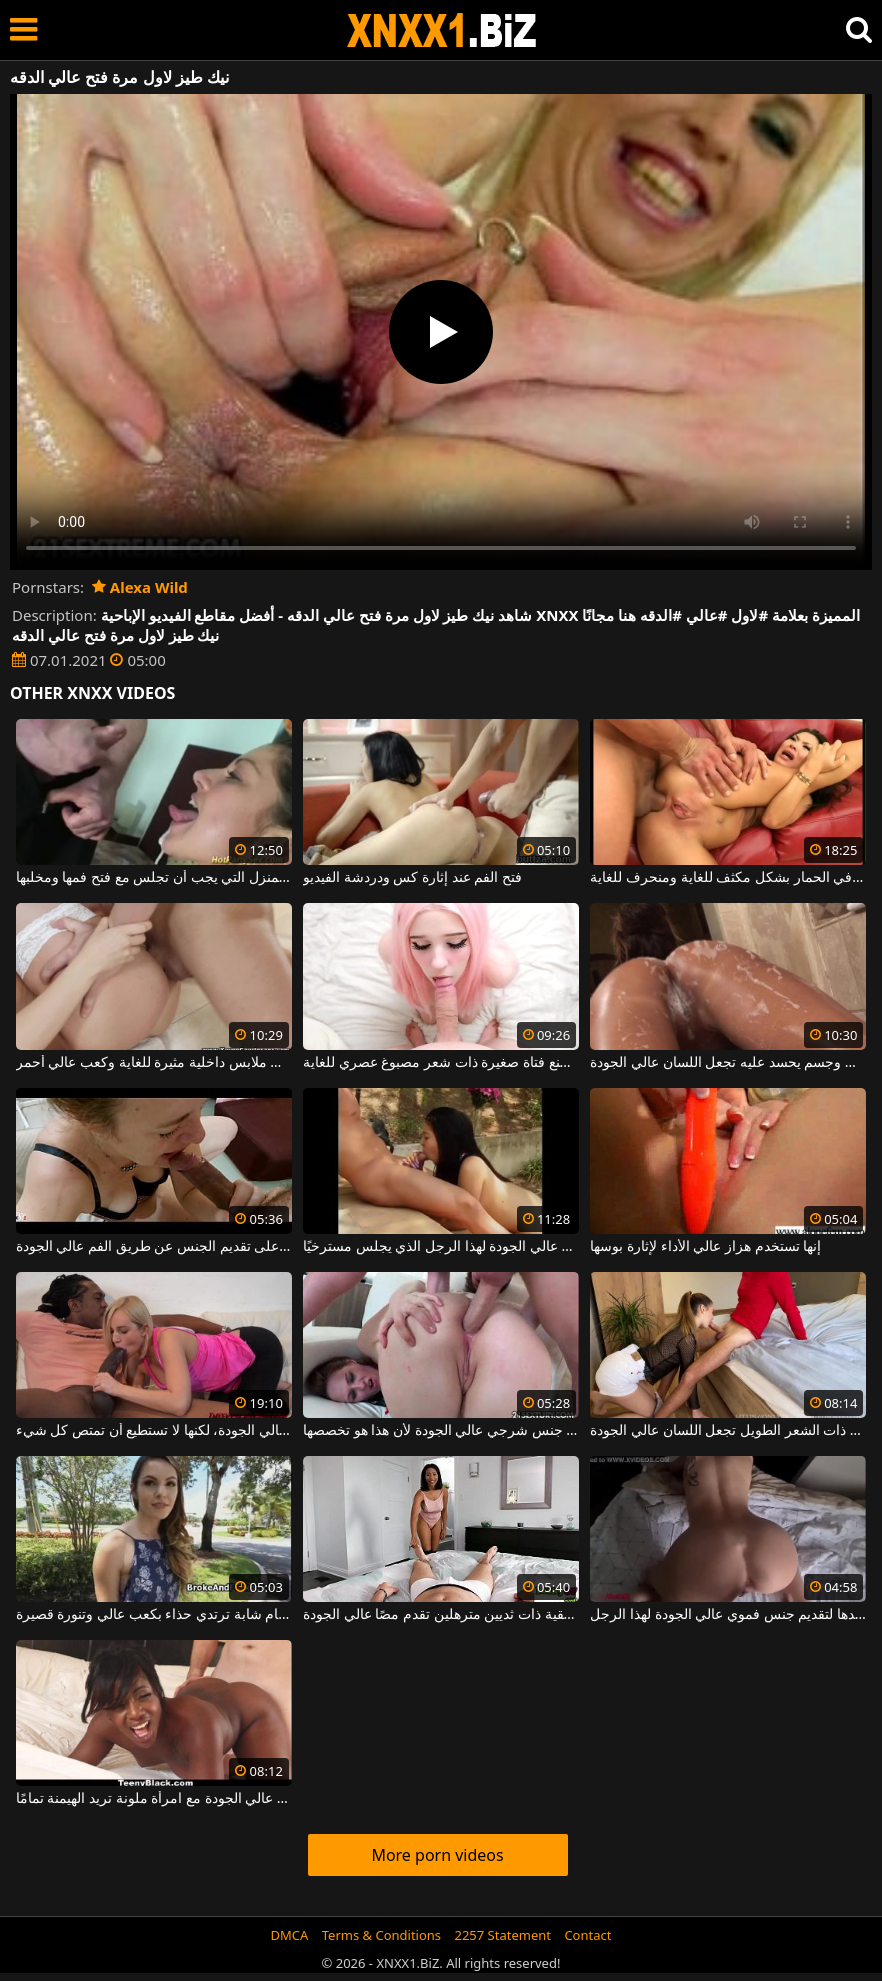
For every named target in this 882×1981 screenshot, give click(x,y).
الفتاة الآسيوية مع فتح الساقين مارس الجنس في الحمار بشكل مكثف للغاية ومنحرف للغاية (728, 878)
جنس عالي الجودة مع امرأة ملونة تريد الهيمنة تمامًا (154, 1799)
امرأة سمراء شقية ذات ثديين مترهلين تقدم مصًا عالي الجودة (441, 1615)
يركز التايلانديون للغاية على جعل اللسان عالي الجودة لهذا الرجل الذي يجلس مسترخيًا (441, 1247)
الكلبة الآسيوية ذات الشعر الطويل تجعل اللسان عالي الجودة (728, 1431)
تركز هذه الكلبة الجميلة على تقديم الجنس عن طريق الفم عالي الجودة (154, 1247)
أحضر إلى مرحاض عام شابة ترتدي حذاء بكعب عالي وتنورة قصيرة (154, 1615)
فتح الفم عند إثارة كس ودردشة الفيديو (412, 878)
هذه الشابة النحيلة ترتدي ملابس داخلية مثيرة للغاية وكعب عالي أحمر (154, 1063)
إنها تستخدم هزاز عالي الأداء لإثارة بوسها (705, 1247)
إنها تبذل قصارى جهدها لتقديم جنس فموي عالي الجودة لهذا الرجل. (728, 1615)
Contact (587, 1935)
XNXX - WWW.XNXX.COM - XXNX (442, 30)
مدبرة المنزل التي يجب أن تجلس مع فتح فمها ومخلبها (154, 878)
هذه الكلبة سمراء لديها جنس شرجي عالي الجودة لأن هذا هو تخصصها (441, 1431)
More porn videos (437, 1855)
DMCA (290, 1935)
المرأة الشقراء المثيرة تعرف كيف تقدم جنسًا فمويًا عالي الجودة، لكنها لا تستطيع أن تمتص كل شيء (154, 1431)
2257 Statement (502, 1935)
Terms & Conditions (381, 1935)
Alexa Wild (140, 587)
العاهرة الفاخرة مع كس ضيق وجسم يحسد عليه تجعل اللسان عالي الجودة (728, 1063)
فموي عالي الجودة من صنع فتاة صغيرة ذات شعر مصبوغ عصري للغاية (441, 1063)
